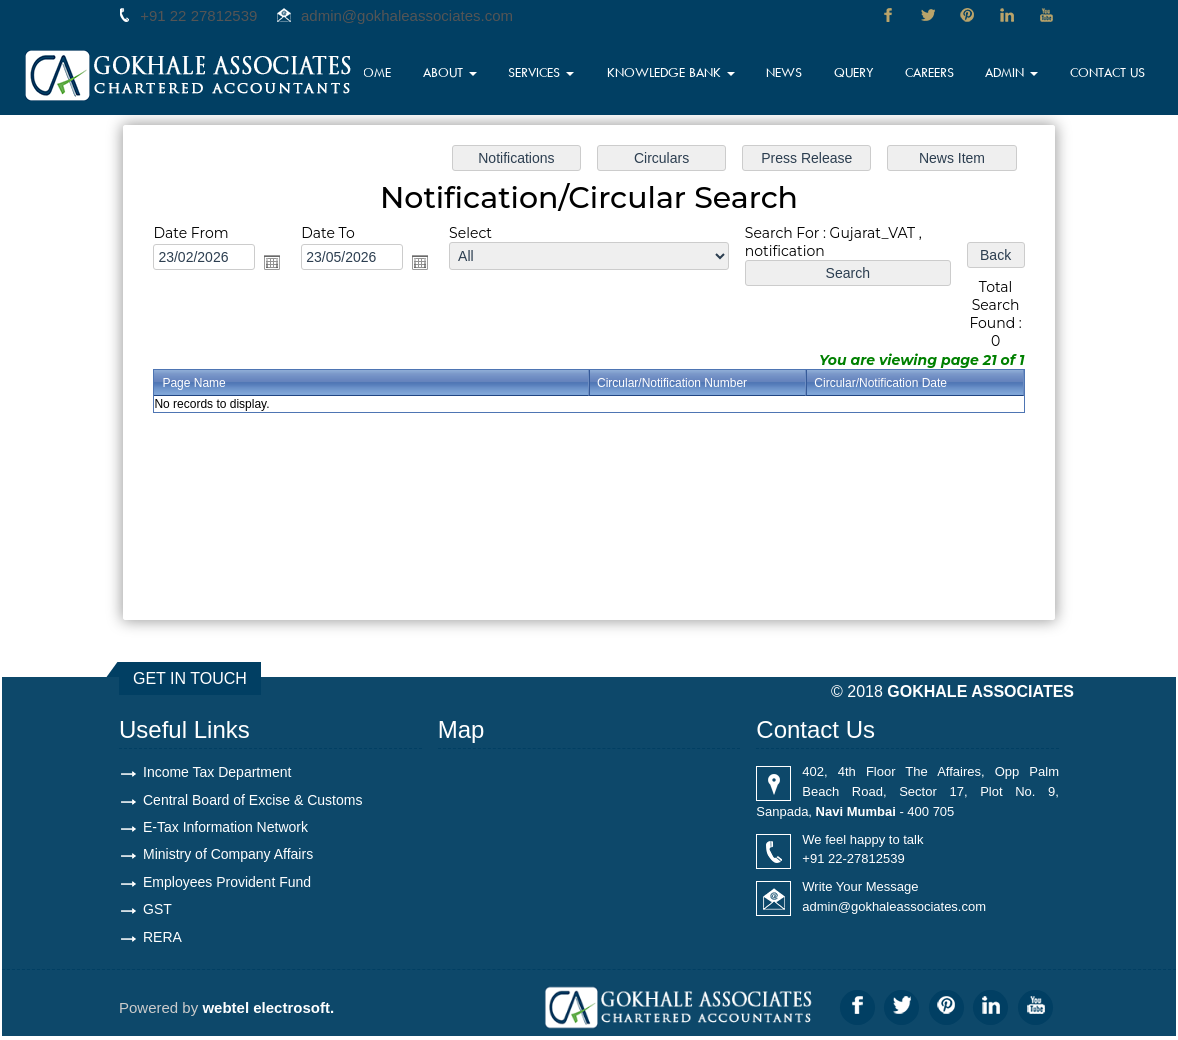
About (481, 75)
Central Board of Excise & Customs (252, 800)
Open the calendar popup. (272, 262)
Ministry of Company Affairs (228, 856)
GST (157, 912)
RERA (162, 940)
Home (406, 75)
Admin (1019, 75)
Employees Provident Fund (227, 884)
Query (864, 75)
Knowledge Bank (691, 75)
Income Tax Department (217, 772)
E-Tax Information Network (225, 828)
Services (571, 75)
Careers (938, 75)
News (796, 75)
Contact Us (1111, 75)
